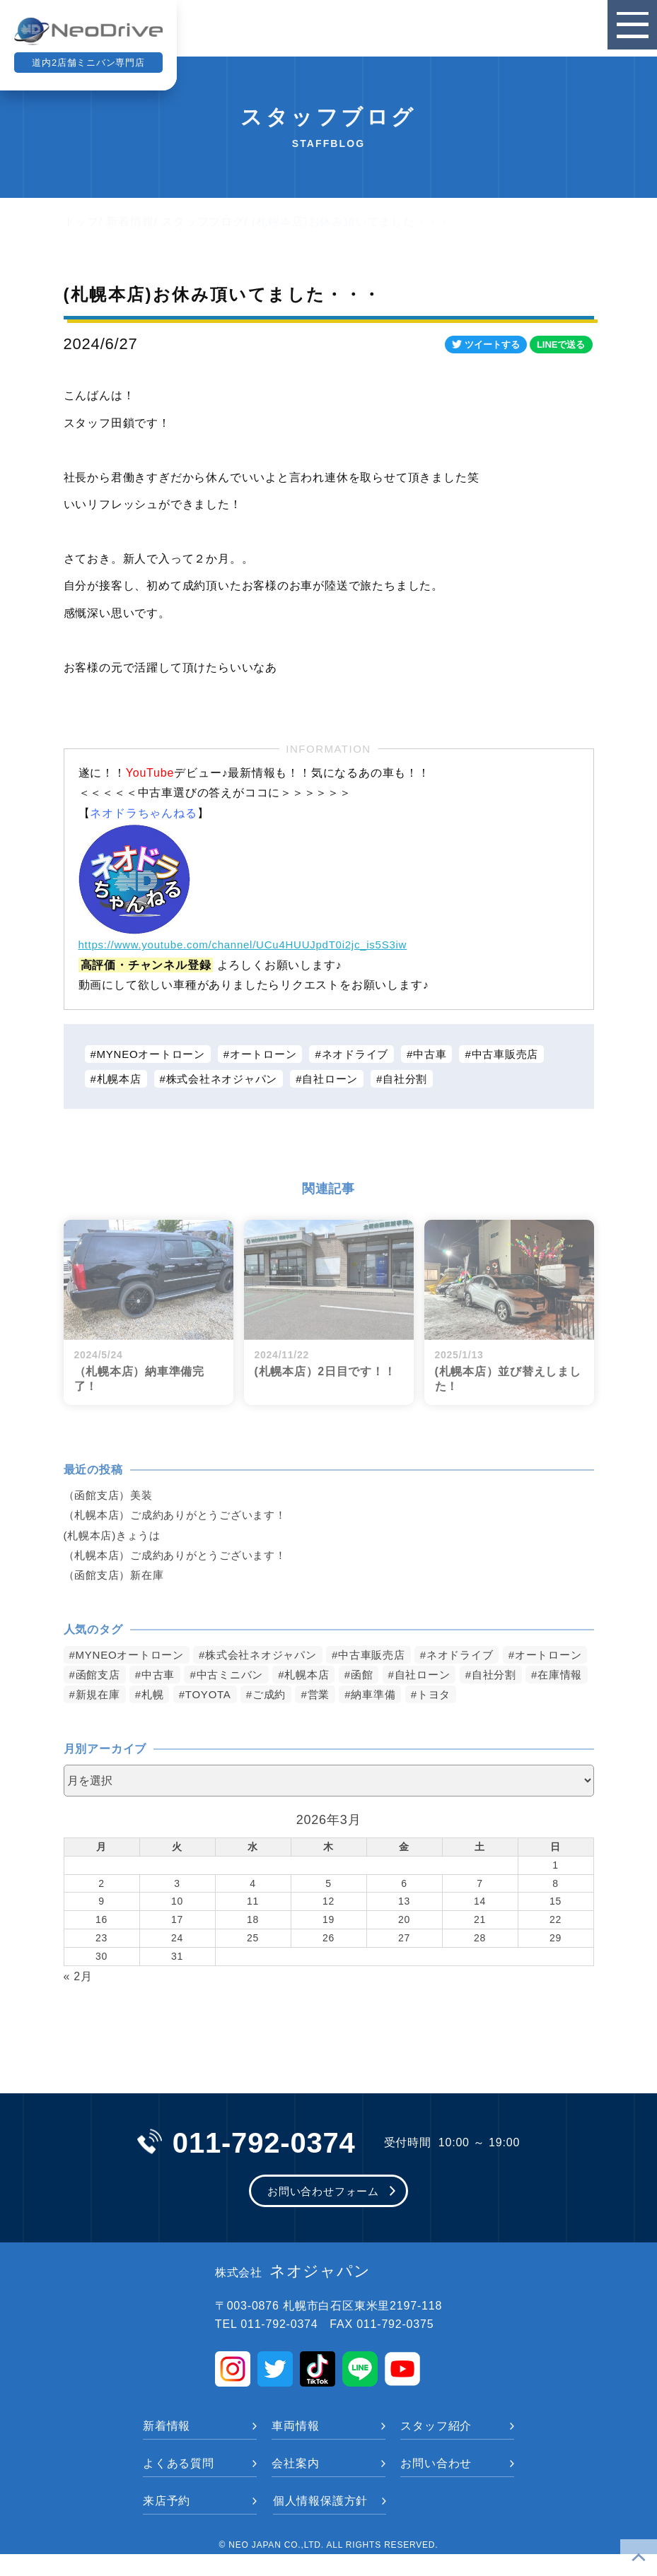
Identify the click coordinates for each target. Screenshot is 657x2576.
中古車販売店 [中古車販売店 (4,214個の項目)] (390, 1656)
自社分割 (422, 1080)
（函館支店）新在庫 (117, 1577)
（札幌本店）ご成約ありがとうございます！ (182, 1516)
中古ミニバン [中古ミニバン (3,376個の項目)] (331, 1676)
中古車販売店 (528, 1054)
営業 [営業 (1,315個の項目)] (470, 1696)
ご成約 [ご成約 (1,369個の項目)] (418, 1696)
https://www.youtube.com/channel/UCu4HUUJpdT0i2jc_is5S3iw (254, 945)
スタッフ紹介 (436, 2448)
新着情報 (129, 222)
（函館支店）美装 (111, 1496)
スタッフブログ (203, 222)
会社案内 (295, 2485)
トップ (81, 222)
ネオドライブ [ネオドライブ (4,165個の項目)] (482, 1656)
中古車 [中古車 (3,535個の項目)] (256, 1676)
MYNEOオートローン (154, 1054)
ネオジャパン (293, 2293)
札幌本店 (120, 1080)
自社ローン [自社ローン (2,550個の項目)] (534, 1676)
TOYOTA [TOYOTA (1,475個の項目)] (354, 1696)
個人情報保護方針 (320, 2523)
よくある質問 (178, 2485)
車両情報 (295, 2448)
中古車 (448, 1054)
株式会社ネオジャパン (229, 1080)
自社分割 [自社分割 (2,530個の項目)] (99, 1696)
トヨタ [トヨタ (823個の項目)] (93, 1716)
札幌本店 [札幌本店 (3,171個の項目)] (412, 1676)
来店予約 (166, 2523)
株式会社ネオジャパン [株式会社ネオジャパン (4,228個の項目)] (273, 1656)
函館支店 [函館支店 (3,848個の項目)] (192, 1676)
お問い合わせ (436, 2485)
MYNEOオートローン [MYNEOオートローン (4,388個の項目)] (133, 1656)
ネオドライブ (370, 1054)
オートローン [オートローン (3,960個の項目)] (111, 1676)
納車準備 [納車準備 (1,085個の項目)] (527, 1696)
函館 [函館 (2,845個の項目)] (470, 1676)
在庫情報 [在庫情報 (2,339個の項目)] (168, 1696)
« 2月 (78, 1998)
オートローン (273, 1054)
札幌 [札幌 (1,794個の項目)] (296, 1696)
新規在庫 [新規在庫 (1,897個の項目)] (238, 1696)
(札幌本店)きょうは (116, 1537)
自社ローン (343, 1080)
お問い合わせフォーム (323, 2212)
